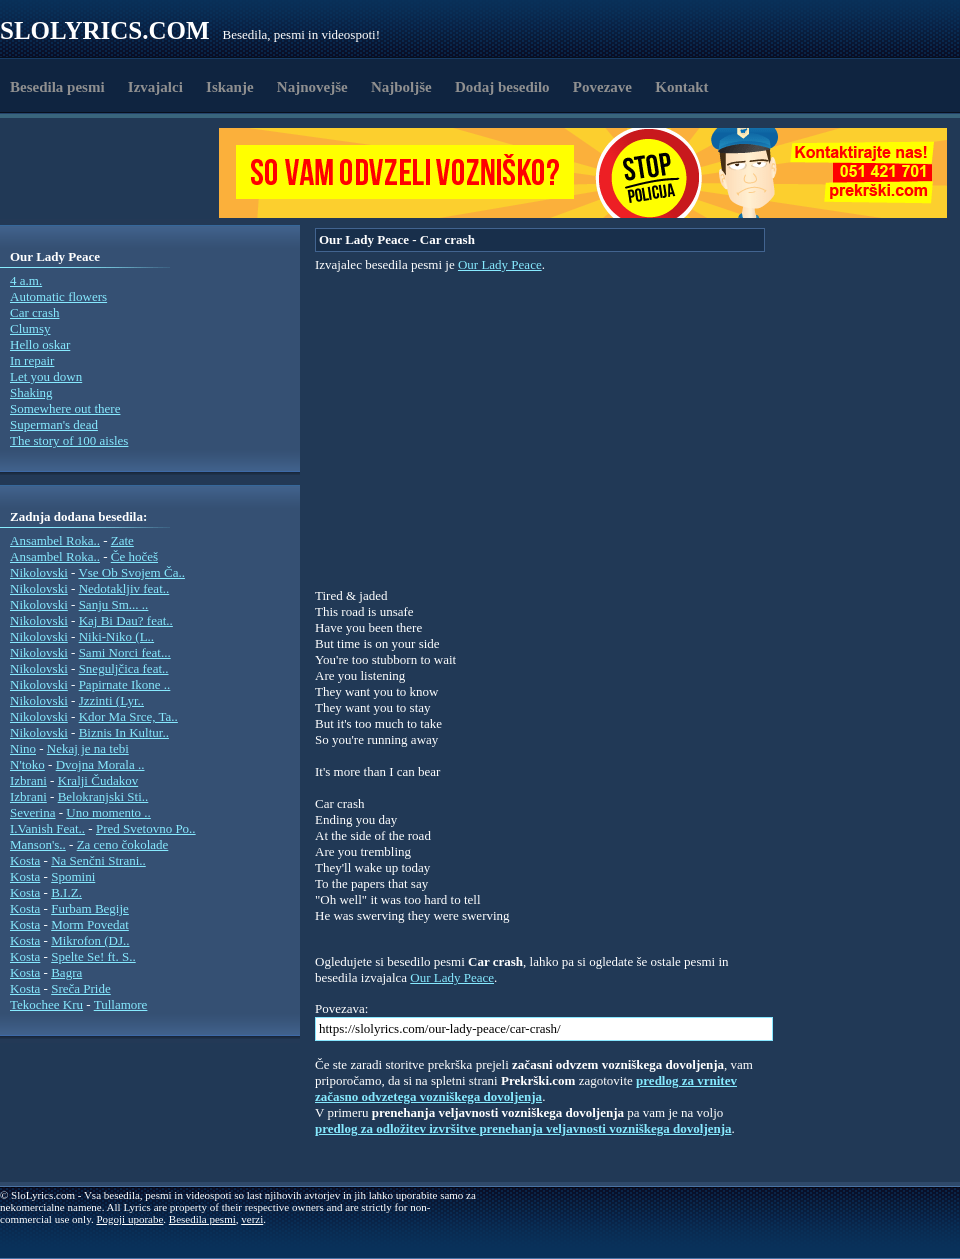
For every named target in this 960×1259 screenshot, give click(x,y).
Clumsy (30, 328)
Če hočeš (134, 556)
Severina (32, 812)
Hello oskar (40, 344)
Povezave (602, 87)
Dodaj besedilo (502, 87)
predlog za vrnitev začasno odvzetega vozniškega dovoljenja (526, 1088)
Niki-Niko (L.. (116, 636)
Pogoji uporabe (129, 1219)
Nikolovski (39, 572)
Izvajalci (155, 87)
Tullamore (121, 1004)
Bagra (66, 972)
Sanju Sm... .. (114, 604)
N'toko (27, 764)
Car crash (34, 312)
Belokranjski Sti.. (103, 796)
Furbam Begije (90, 908)
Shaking (31, 392)
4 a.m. (26, 280)
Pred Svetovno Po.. (146, 828)
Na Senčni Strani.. (98, 860)
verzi (252, 1219)
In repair (32, 360)
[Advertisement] (116, 173)
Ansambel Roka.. (55, 540)
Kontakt (681, 87)
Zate (122, 540)
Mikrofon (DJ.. (90, 940)
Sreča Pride (81, 988)
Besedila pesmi (57, 87)
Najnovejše (312, 87)
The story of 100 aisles (69, 440)
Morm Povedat (90, 924)
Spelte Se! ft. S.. (93, 956)
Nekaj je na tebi (88, 748)
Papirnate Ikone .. (125, 684)
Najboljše (401, 87)
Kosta (25, 860)
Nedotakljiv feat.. (124, 588)
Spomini (73, 876)
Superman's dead (54, 424)
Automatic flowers (58, 296)
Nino (23, 748)
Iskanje (230, 87)
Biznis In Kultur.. (124, 732)
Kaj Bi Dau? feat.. (126, 620)
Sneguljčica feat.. (124, 668)
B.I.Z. (66, 892)
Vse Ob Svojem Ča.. (131, 572)
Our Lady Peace (500, 264)
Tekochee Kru (46, 1004)
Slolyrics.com (105, 30)
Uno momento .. (108, 812)
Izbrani (28, 780)
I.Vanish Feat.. (47, 828)
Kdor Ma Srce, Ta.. (128, 716)
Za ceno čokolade (123, 844)
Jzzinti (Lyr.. (111, 700)
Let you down (46, 376)
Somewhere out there (65, 408)
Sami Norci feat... (125, 652)
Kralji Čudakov (98, 780)
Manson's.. (38, 844)
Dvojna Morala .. (100, 764)
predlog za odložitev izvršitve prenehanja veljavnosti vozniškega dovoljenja (523, 1128)
